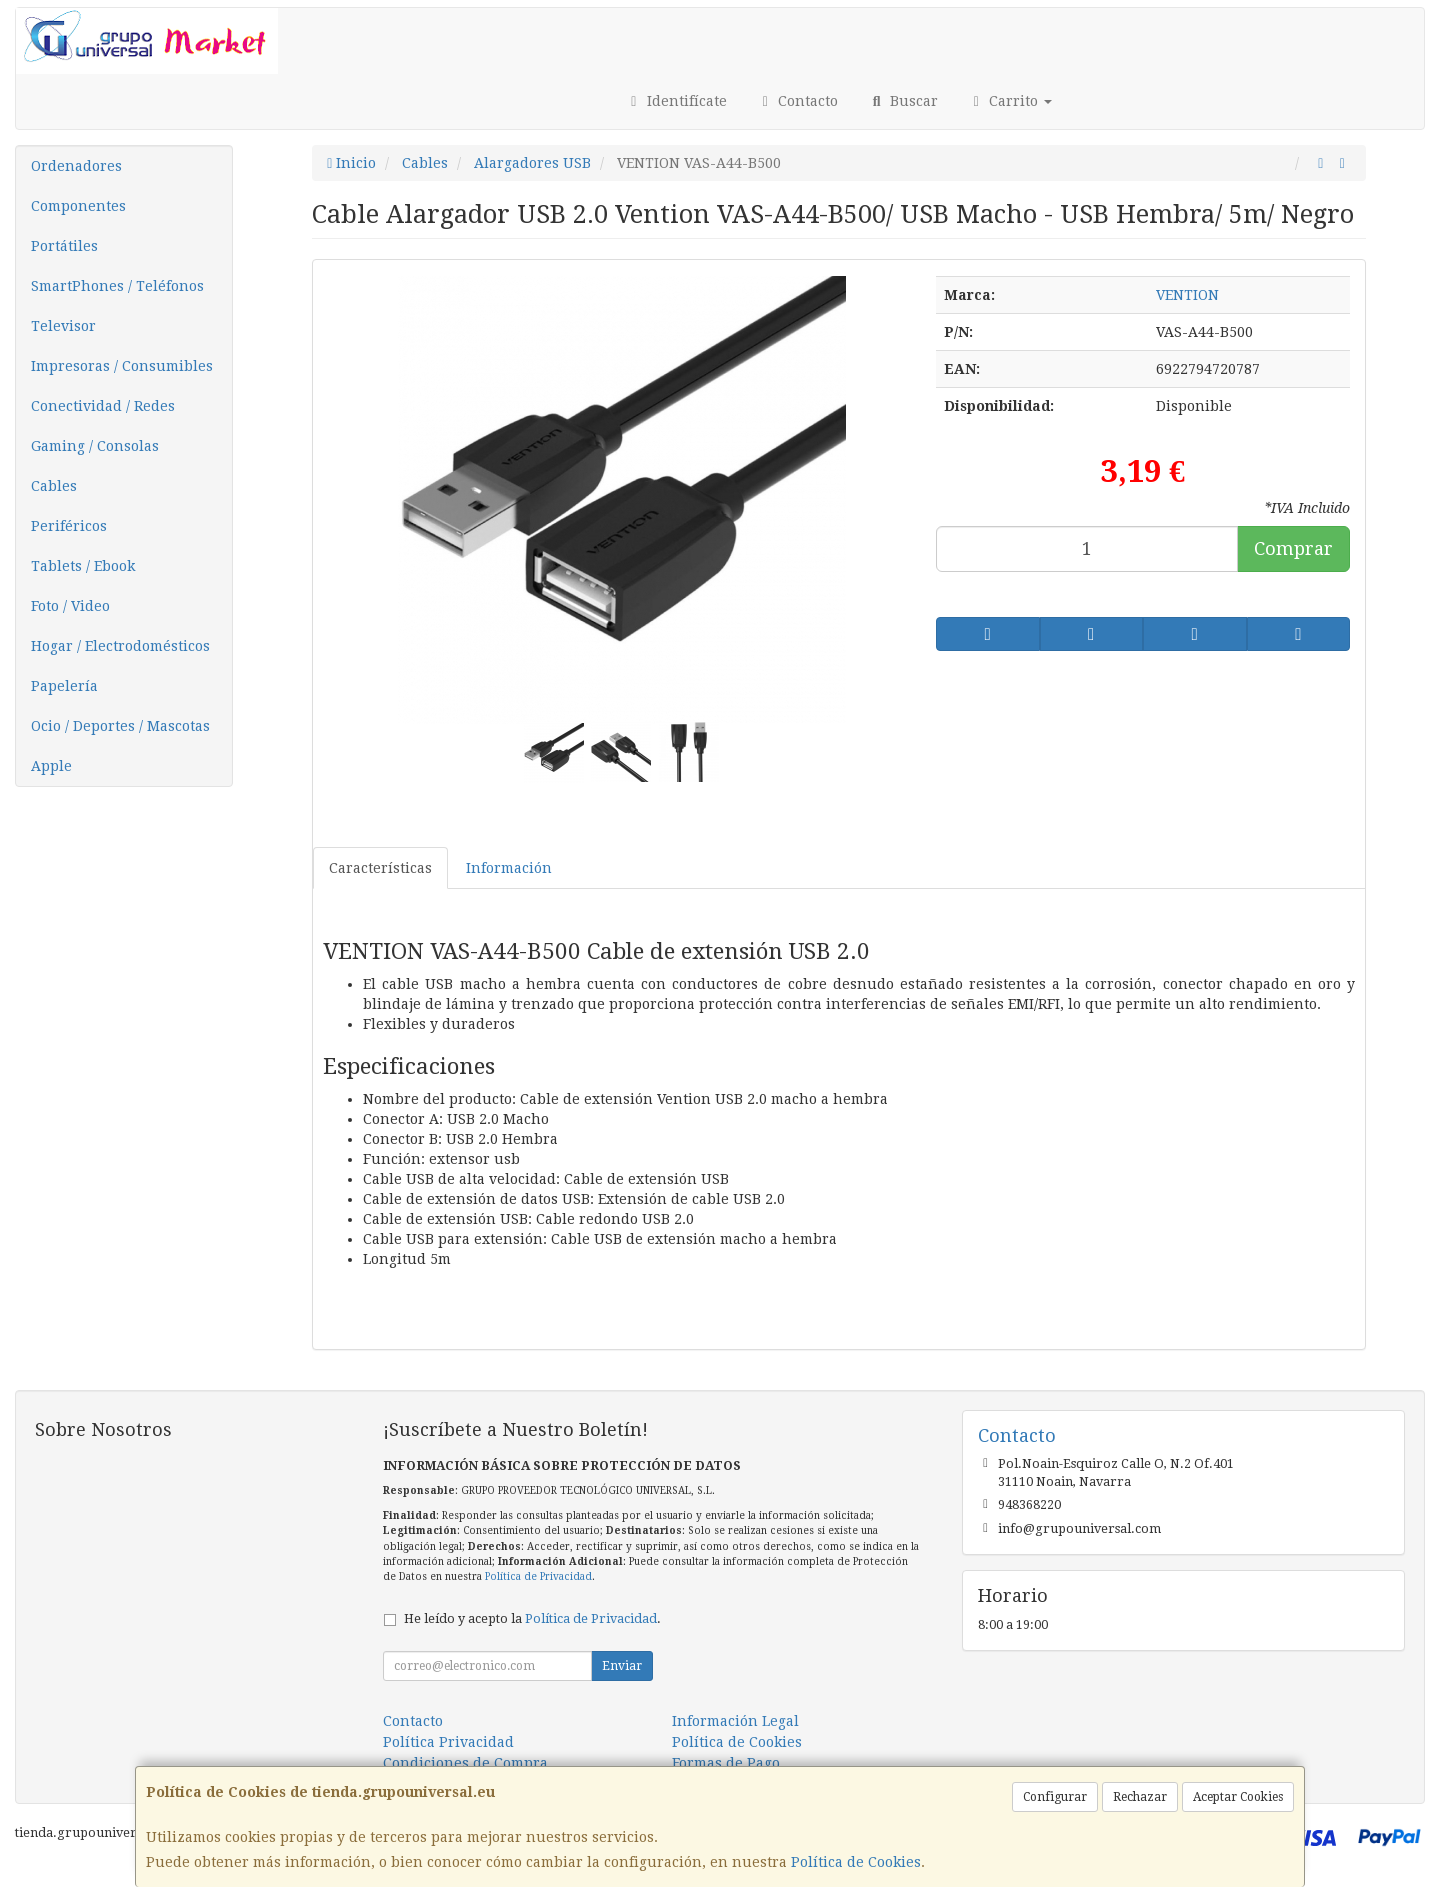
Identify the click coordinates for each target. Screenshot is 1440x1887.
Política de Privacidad (538, 1576)
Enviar (622, 1666)
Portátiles (64, 246)
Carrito (1010, 101)
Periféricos (69, 526)
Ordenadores (76, 166)
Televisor (63, 326)
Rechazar (1140, 1797)
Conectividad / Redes (103, 406)
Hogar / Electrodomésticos (120, 646)
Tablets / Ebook (83, 566)
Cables (54, 486)
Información (509, 868)
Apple (51, 766)
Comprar (1293, 548)
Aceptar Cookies (1238, 1797)
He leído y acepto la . (532, 1618)
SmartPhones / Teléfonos (117, 286)
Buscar (903, 101)
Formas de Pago (726, 1763)
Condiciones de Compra (465, 1763)
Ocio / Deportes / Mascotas (120, 726)
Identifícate (676, 101)
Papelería (64, 686)
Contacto (798, 101)
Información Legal (735, 1721)
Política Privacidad (448, 1742)
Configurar (1055, 1797)
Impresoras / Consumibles (122, 366)
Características (380, 868)
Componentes (78, 206)
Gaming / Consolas (95, 446)
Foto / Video (70, 606)
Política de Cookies (856, 1862)
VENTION (1187, 295)
